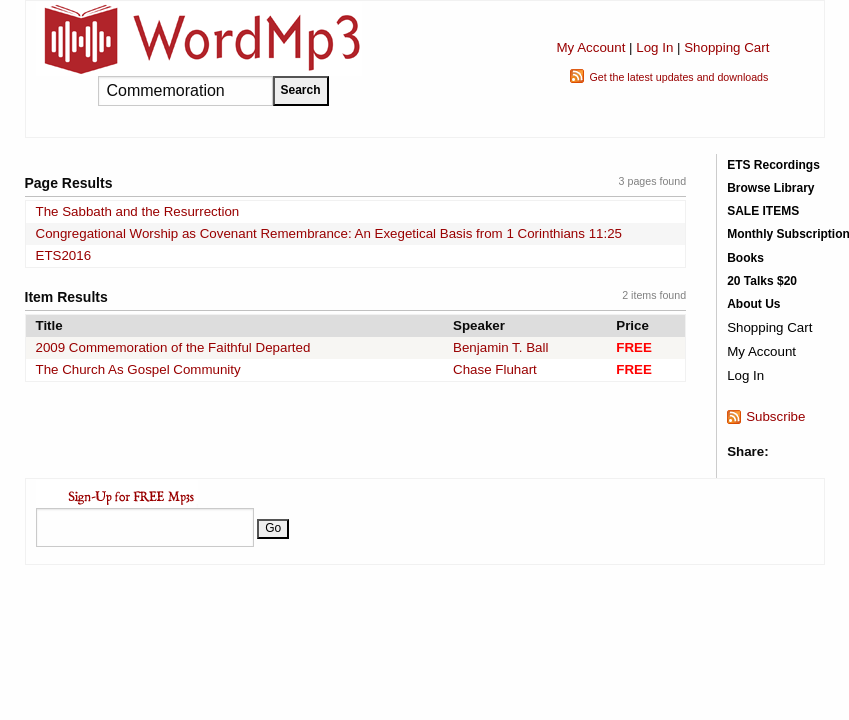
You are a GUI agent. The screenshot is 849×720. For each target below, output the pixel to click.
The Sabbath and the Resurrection (138, 211)
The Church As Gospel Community (138, 369)
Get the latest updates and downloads (678, 77)
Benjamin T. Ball (500, 347)
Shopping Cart (726, 47)
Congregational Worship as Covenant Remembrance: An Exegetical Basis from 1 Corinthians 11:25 (329, 233)
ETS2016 (64, 255)
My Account (590, 47)
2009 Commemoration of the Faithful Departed (173, 347)
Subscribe (775, 416)
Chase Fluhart (495, 369)
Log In (654, 47)
